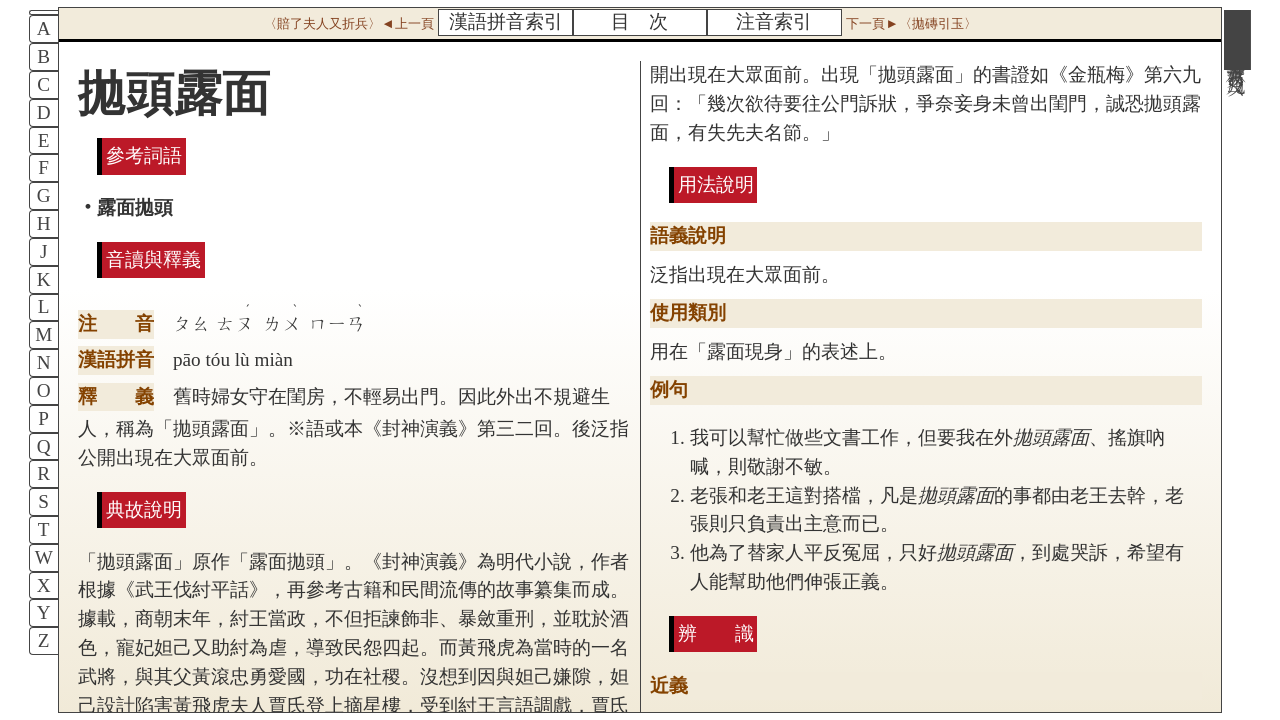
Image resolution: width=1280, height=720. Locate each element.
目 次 (639, 21)
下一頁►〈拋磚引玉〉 (911, 23)
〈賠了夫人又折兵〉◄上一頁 (348, 23)
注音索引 (774, 21)
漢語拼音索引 (506, 21)
